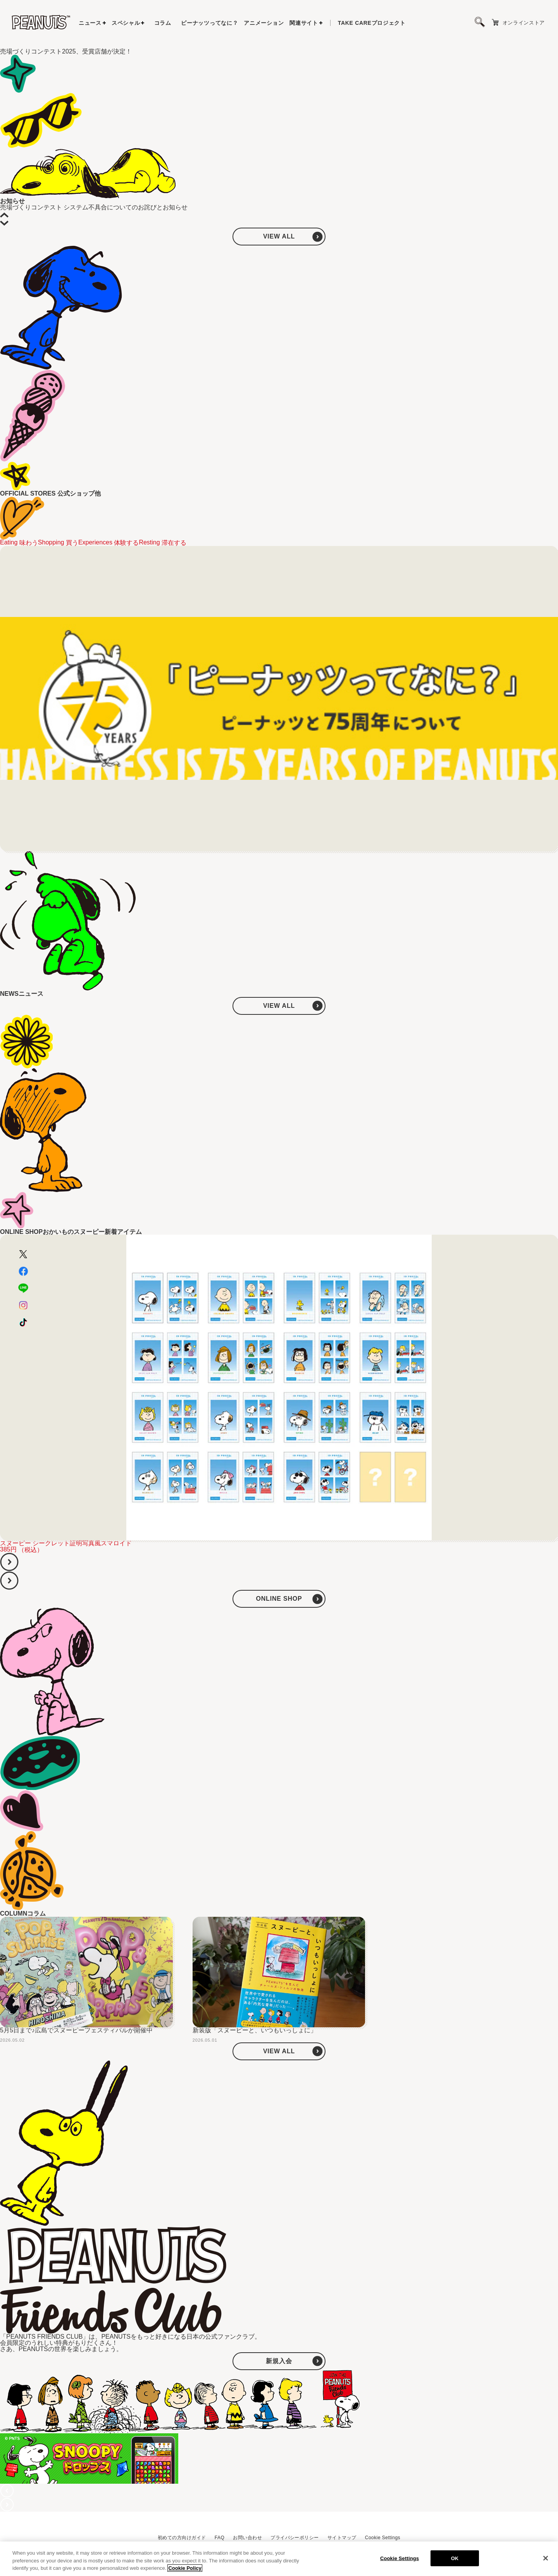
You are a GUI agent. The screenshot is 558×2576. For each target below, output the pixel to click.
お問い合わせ (247, 2537)
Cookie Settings (382, 2537)
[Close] (545, 2558)
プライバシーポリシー (294, 2537)
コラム (162, 23)
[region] (279, 2558)
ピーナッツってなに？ (209, 23)
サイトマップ (341, 2537)
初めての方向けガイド (182, 2537)
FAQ (219, 2537)
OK (455, 2558)
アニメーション (264, 23)
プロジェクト (372, 23)
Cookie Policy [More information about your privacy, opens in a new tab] (184, 2568)
